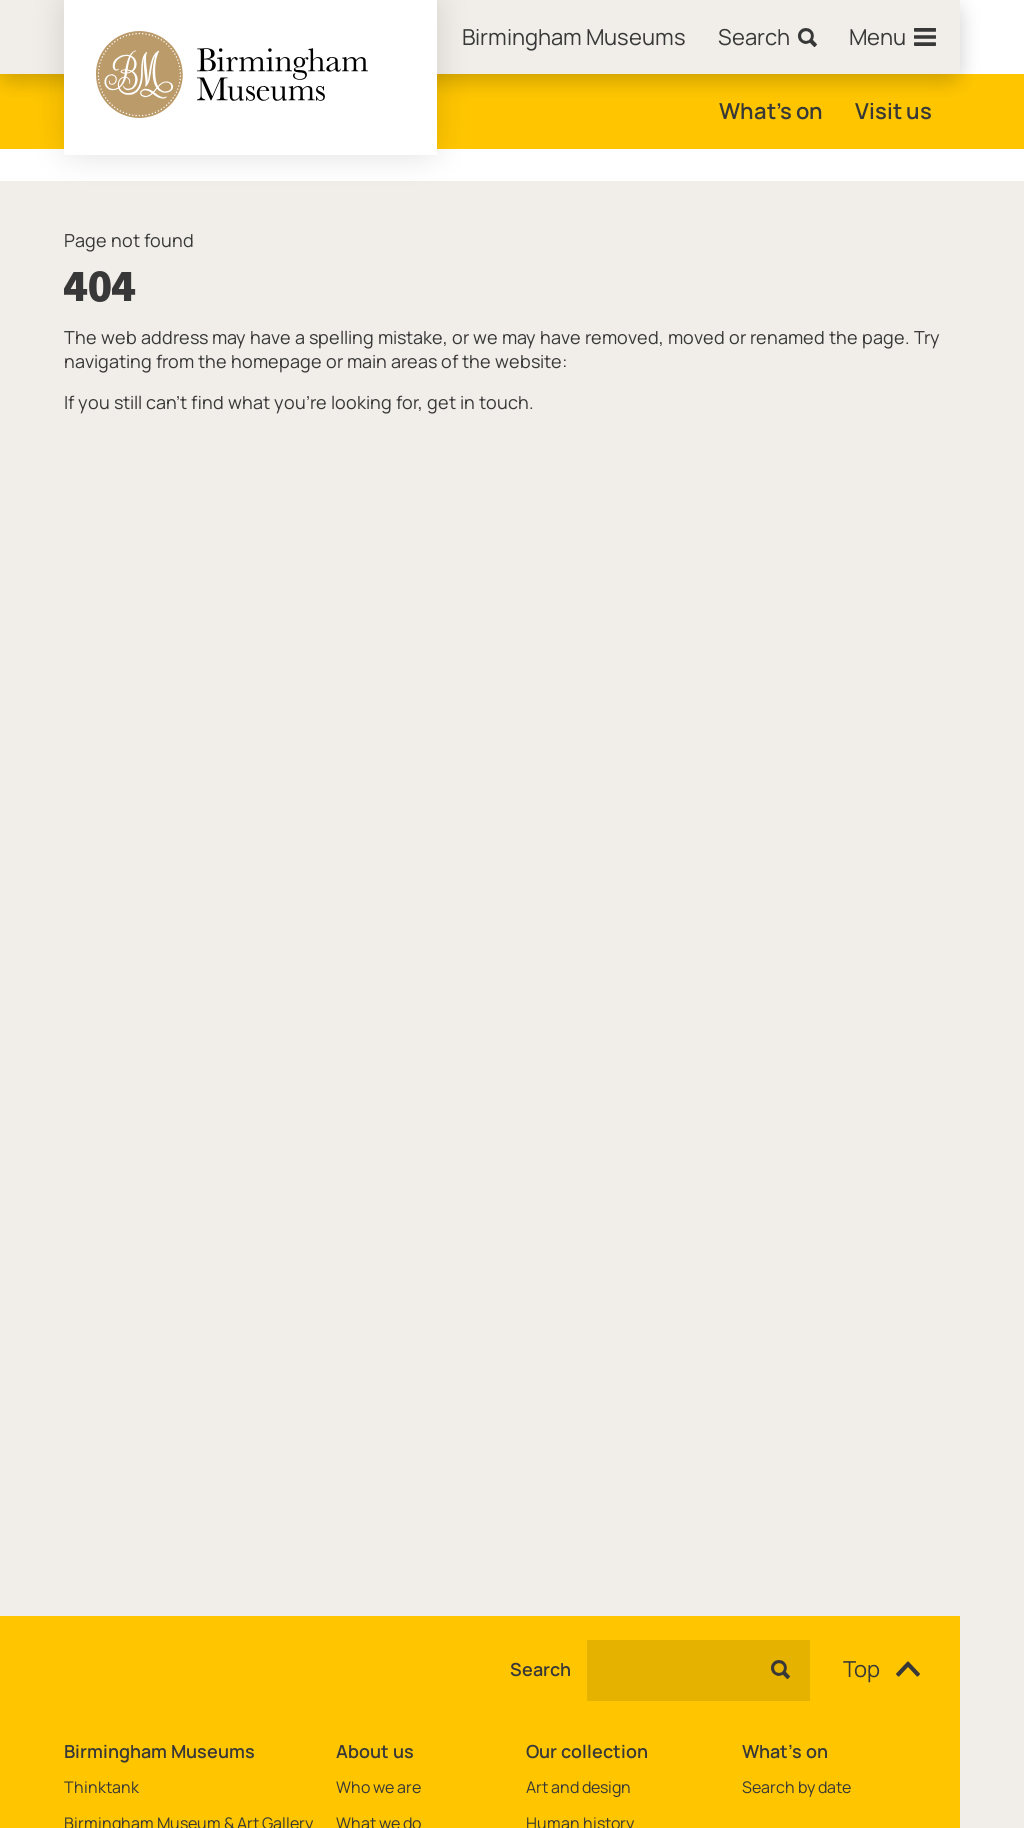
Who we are (378, 1787)
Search (540, 1670)
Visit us (893, 111)
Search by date (796, 1787)
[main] (512, 866)
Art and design (578, 1787)
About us (375, 1751)
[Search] (767, 37)
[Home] (574, 37)
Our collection (587, 1751)
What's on (771, 111)
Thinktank (101, 1787)
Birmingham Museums (159, 1751)
